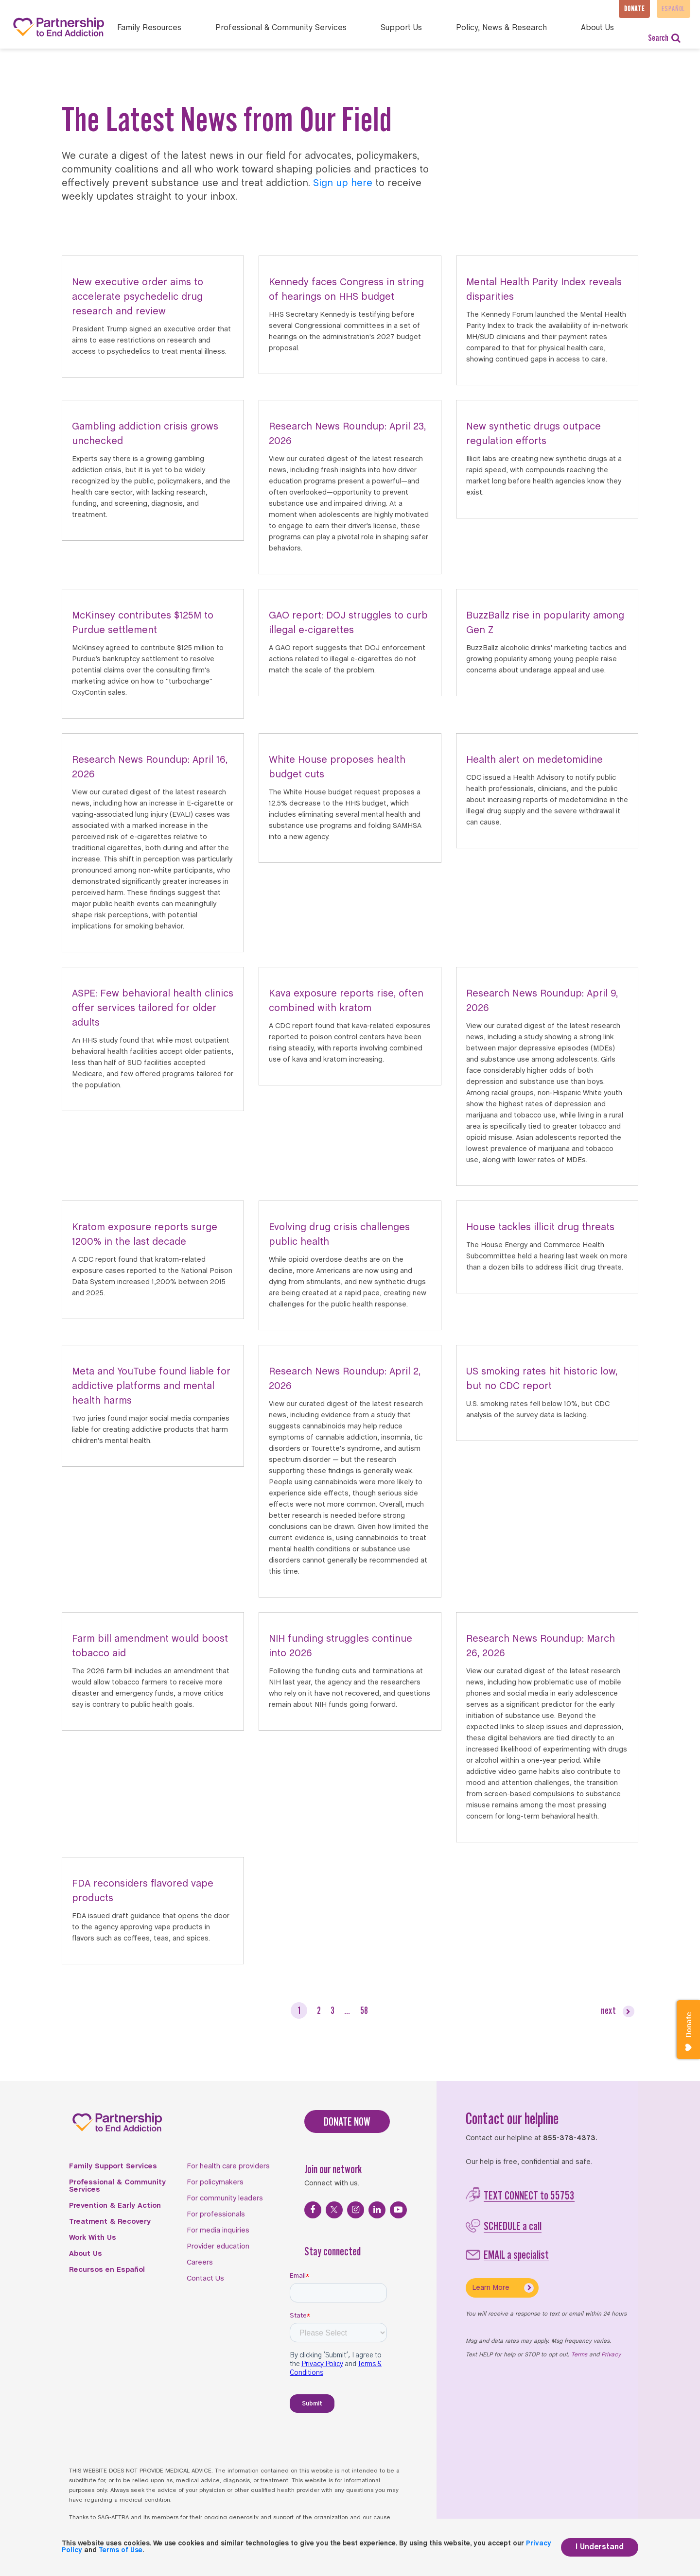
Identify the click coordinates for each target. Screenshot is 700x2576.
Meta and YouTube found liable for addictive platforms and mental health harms (151, 1386)
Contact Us (205, 2278)
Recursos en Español (107, 2270)
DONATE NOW (347, 2121)
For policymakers (215, 2182)
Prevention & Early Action (115, 2205)
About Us (85, 2253)
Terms (579, 2355)
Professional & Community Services (117, 2186)
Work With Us (92, 2237)
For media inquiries (218, 2230)
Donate (624, 8)
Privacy (611, 2355)
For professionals (216, 2214)
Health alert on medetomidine (534, 760)
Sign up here (342, 183)
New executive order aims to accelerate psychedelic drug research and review (137, 297)
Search (664, 38)
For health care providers (228, 2166)
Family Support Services (113, 2166)
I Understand (600, 2547)
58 (364, 2010)
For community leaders (225, 2198)
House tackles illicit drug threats (540, 1227)
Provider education (218, 2246)
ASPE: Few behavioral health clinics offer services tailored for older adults (152, 1008)
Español (671, 8)
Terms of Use (120, 2550)
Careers (200, 2262)
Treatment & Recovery (110, 2221)
